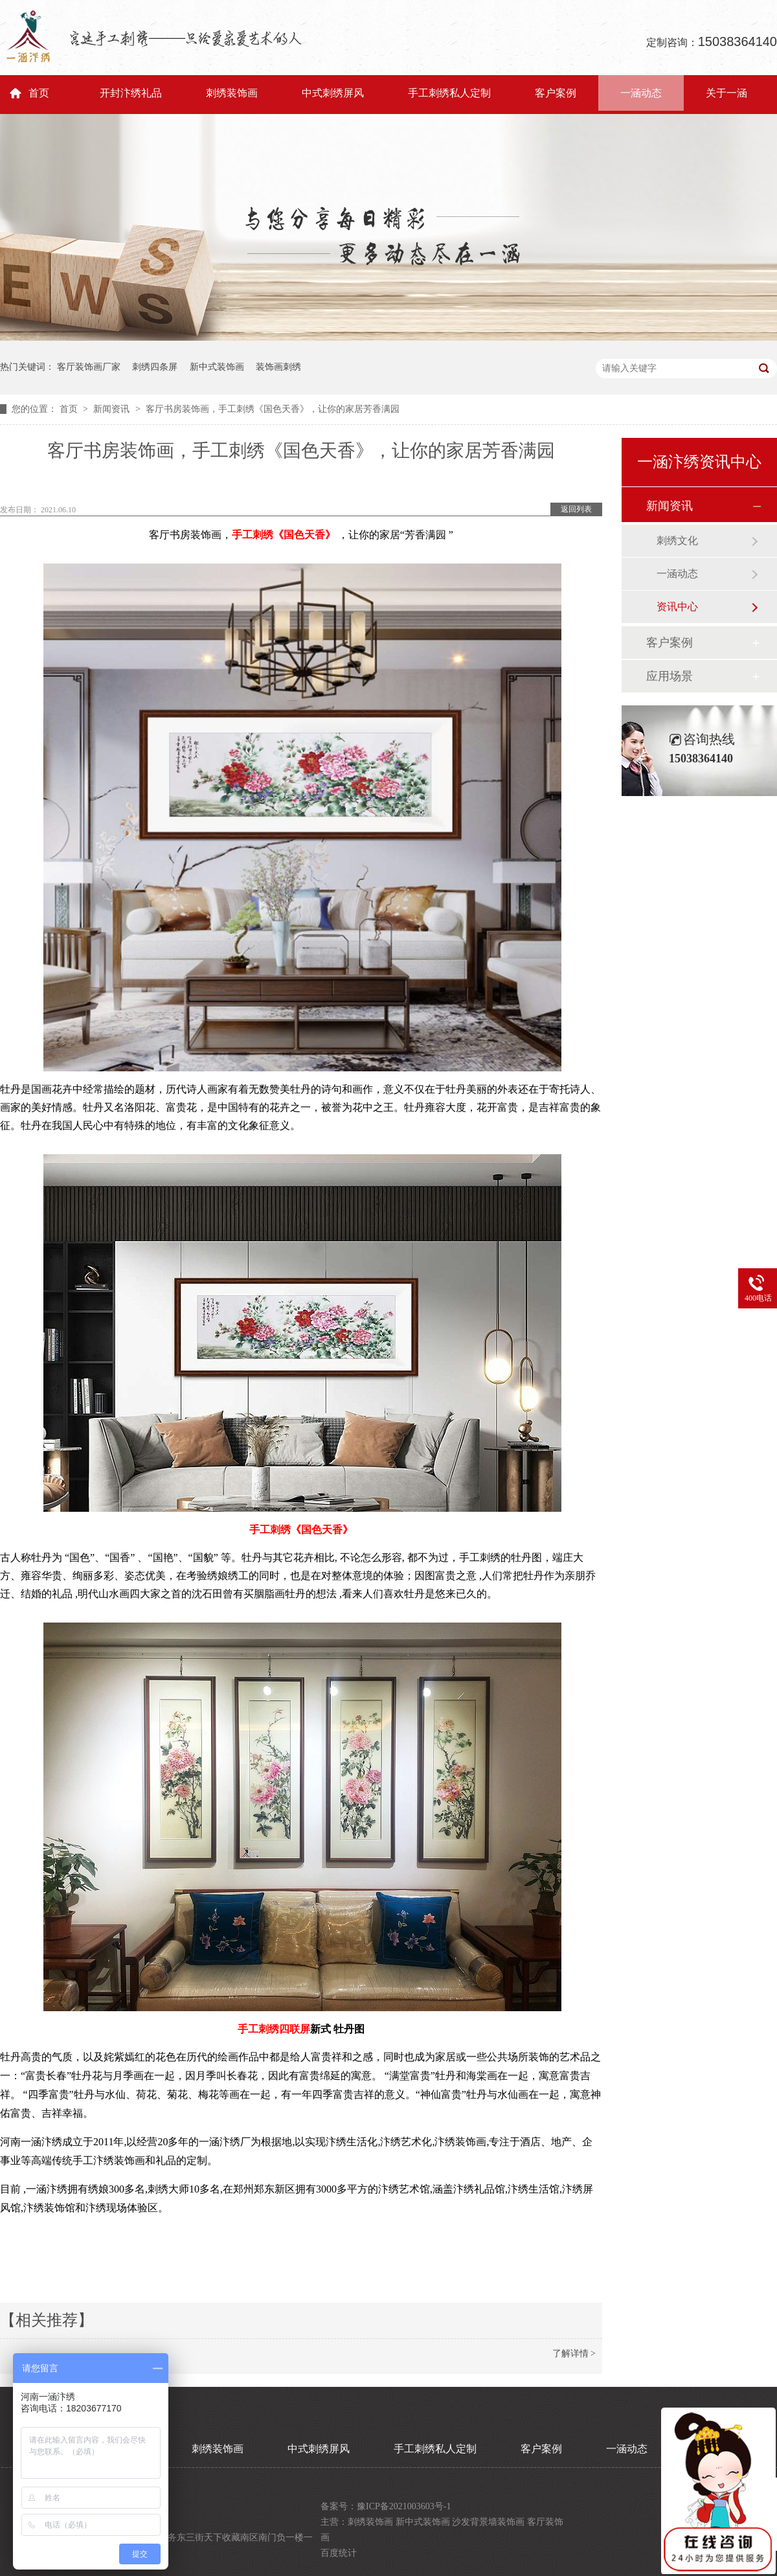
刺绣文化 (677, 540)
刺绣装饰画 (232, 92)
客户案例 (555, 92)
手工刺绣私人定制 (449, 92)
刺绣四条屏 (154, 367)
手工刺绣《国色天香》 (283, 534)
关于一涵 (726, 92)
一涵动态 (641, 92)
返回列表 (576, 509)
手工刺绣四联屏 (274, 2029)
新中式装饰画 (217, 367)
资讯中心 (677, 606)
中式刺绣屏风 (333, 92)
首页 (38, 92)
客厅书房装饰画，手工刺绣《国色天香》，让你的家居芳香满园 (273, 409)
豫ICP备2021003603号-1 (404, 2506)
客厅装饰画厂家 (88, 367)
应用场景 (669, 676)
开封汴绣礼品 (131, 92)
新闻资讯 (112, 409)
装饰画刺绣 (278, 367)
